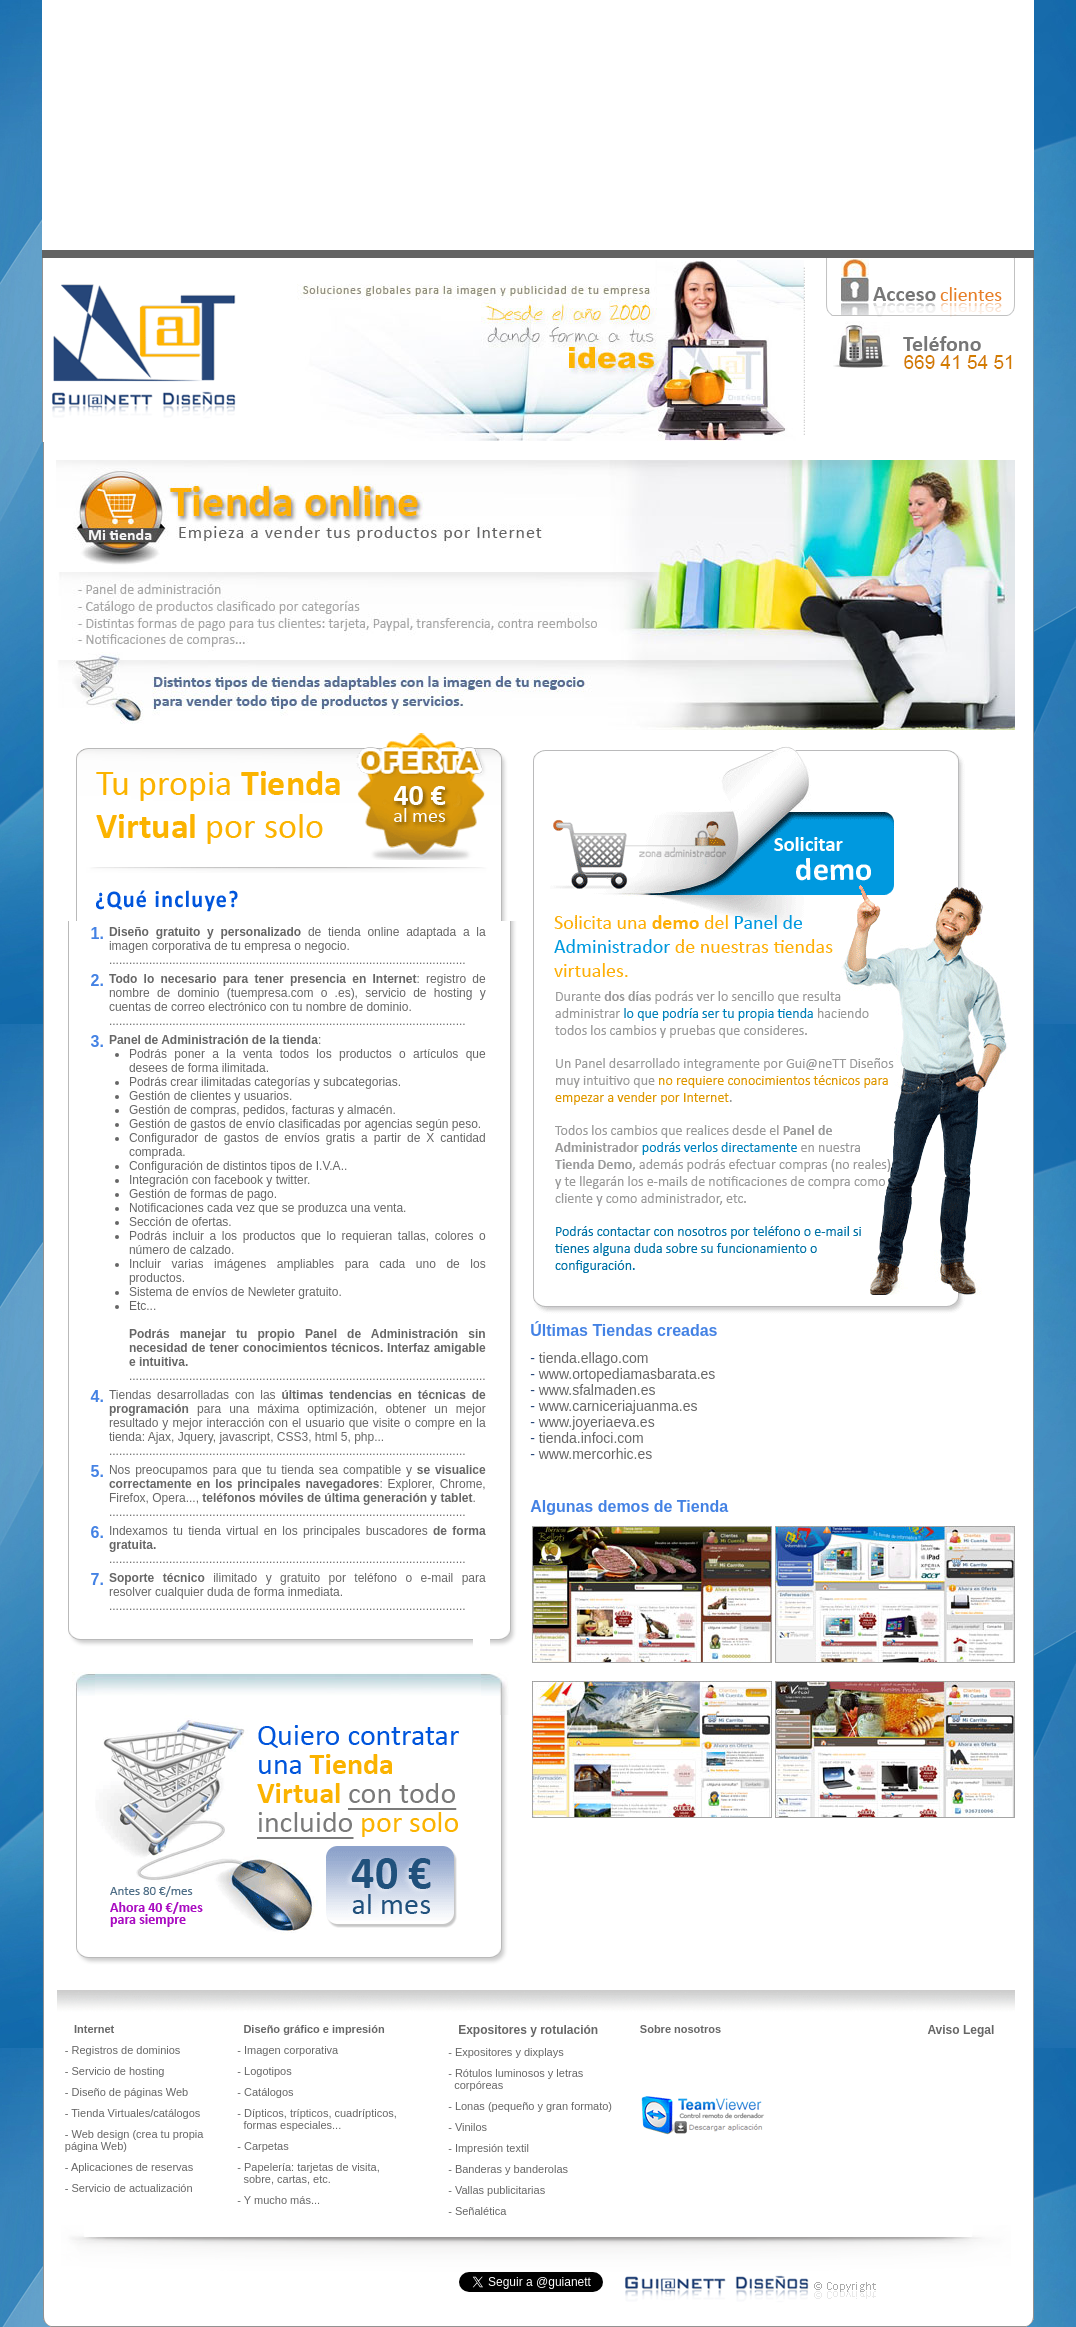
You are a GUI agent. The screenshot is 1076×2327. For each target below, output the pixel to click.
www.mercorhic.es (596, 1454)
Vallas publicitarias (500, 2190)
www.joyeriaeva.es (597, 1422)
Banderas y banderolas (511, 2169)
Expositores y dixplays (509, 2052)
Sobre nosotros (680, 2029)
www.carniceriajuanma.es (618, 1406)
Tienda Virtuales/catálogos (135, 2113)
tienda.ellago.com (594, 1358)
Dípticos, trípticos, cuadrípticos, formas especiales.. (317, 2119)
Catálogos (269, 2092)
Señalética (480, 2211)
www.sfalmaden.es (597, 1390)
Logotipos (268, 2071)
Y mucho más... (282, 2200)
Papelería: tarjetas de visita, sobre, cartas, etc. (308, 2173)
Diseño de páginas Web (130, 2092)
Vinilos (471, 2127)
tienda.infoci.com (591, 1438)
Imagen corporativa (291, 2050)
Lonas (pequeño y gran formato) (533, 2106)
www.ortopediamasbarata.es (627, 1374)
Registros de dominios (126, 2050)
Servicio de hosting (118, 2071)
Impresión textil (492, 2148)
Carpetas (266, 2146)
